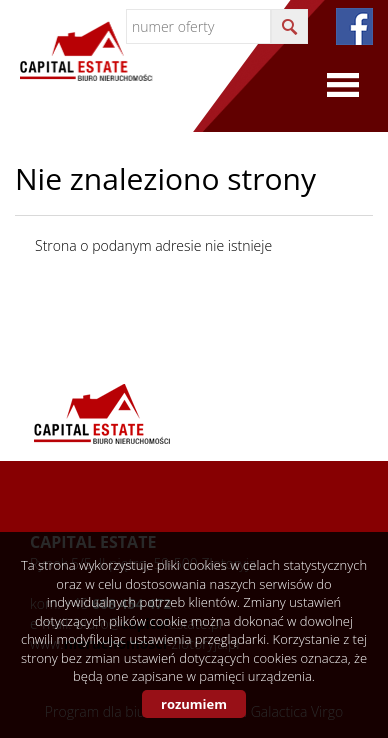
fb (354, 26)
